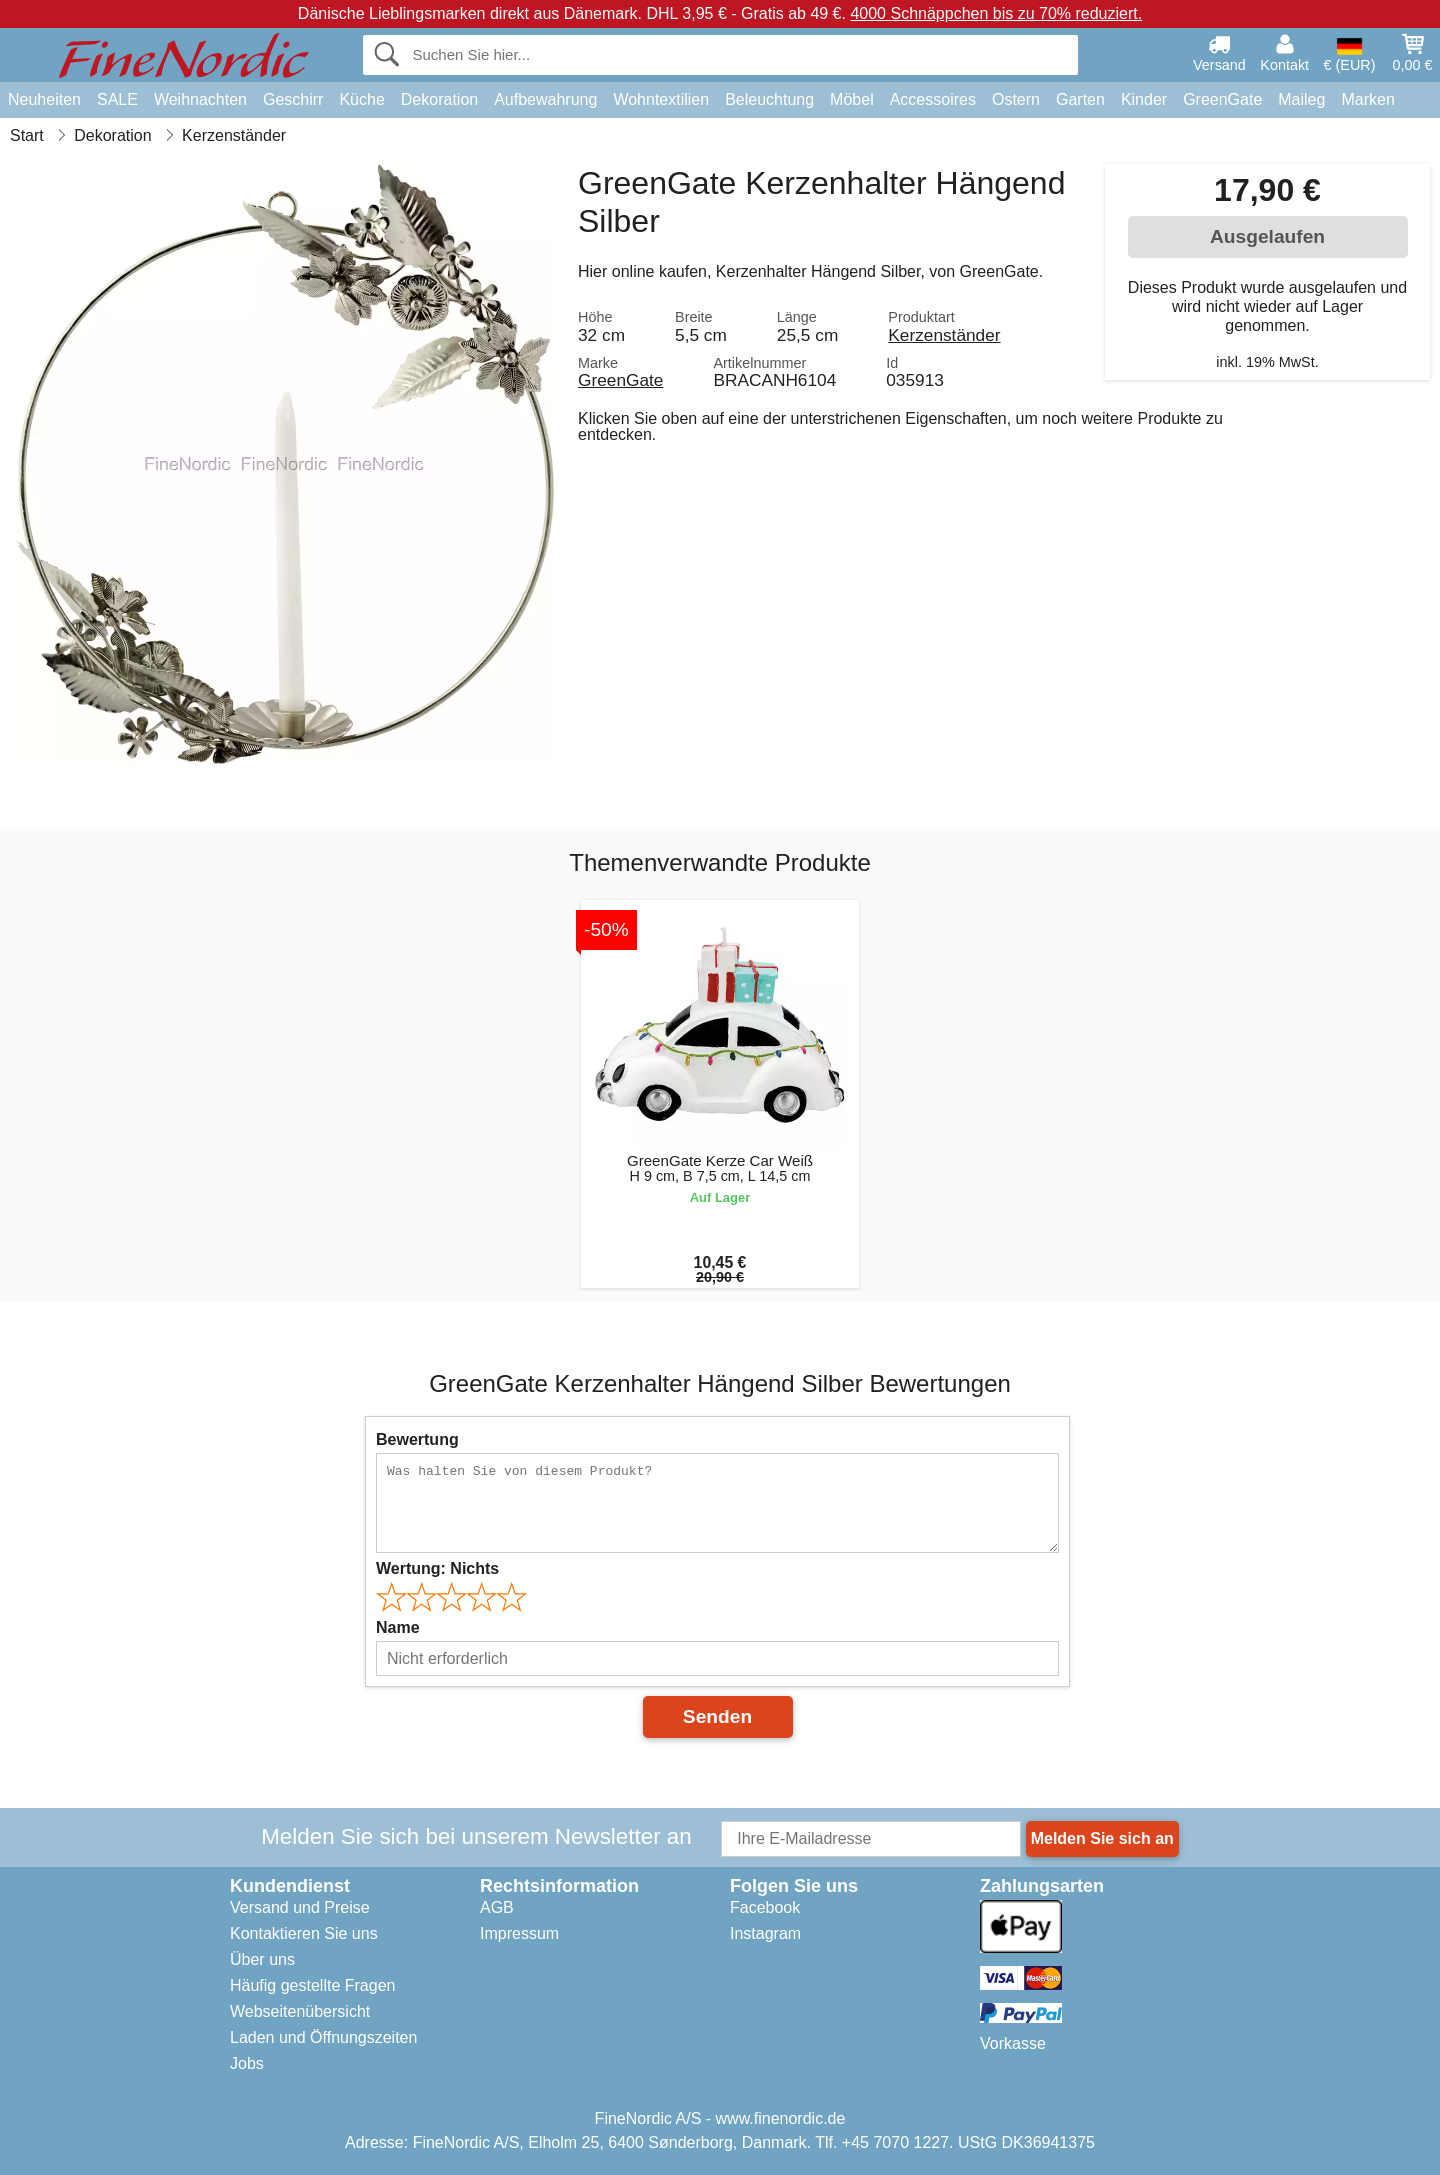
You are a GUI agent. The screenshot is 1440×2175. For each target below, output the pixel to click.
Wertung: (437, 1568)
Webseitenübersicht (300, 2011)
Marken (1367, 99)
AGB (497, 1907)
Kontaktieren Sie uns (304, 1933)
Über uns (262, 1959)
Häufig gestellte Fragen (312, 1985)
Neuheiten (44, 99)
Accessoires (933, 99)
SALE (117, 99)
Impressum (519, 1933)
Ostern (1016, 99)
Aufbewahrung (545, 99)
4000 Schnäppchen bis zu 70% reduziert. (996, 13)
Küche (361, 99)
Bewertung (417, 1439)
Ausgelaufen (1267, 236)
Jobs (247, 2063)
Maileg (1301, 99)
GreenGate (1222, 99)
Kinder (1144, 99)
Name (398, 1627)
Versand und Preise (300, 1907)
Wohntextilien (661, 99)
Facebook (765, 1907)
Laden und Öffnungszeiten (323, 2037)
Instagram (765, 1933)
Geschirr (293, 99)
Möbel (852, 99)
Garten (1080, 99)
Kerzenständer (944, 335)
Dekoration (439, 99)
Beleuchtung (769, 99)
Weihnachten (200, 99)
